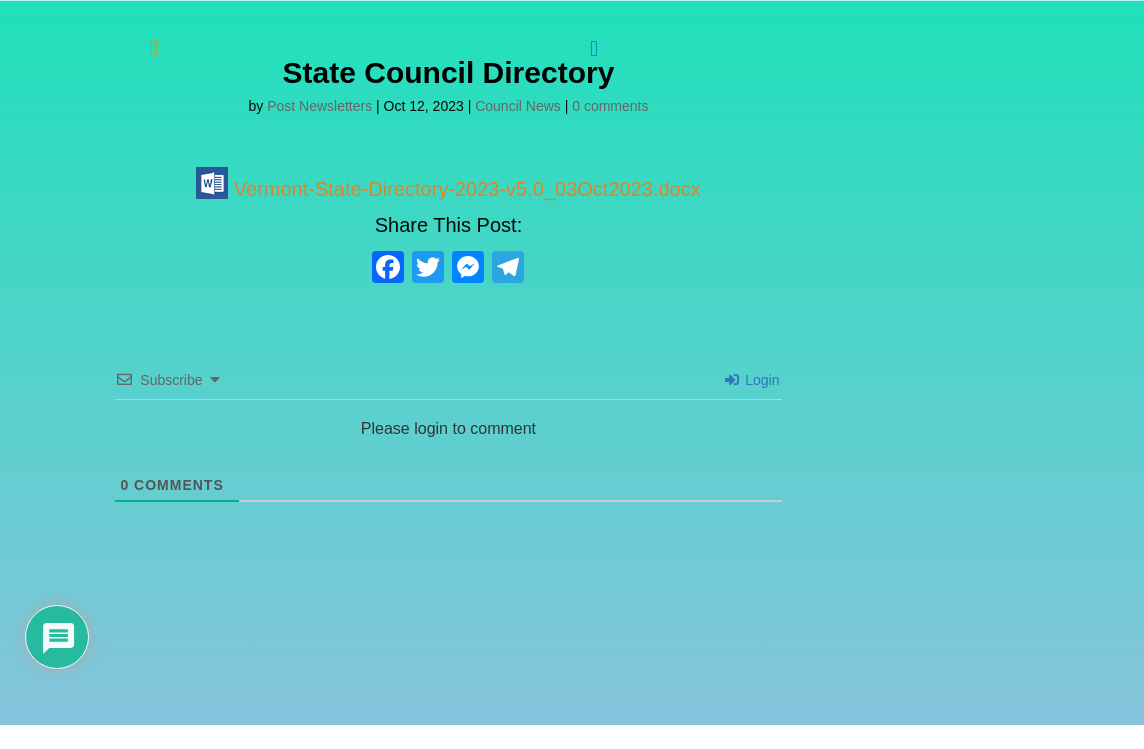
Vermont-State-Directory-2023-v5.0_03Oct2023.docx (448, 189)
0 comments (610, 106)
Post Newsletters (319, 106)
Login (752, 380)
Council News (518, 106)
